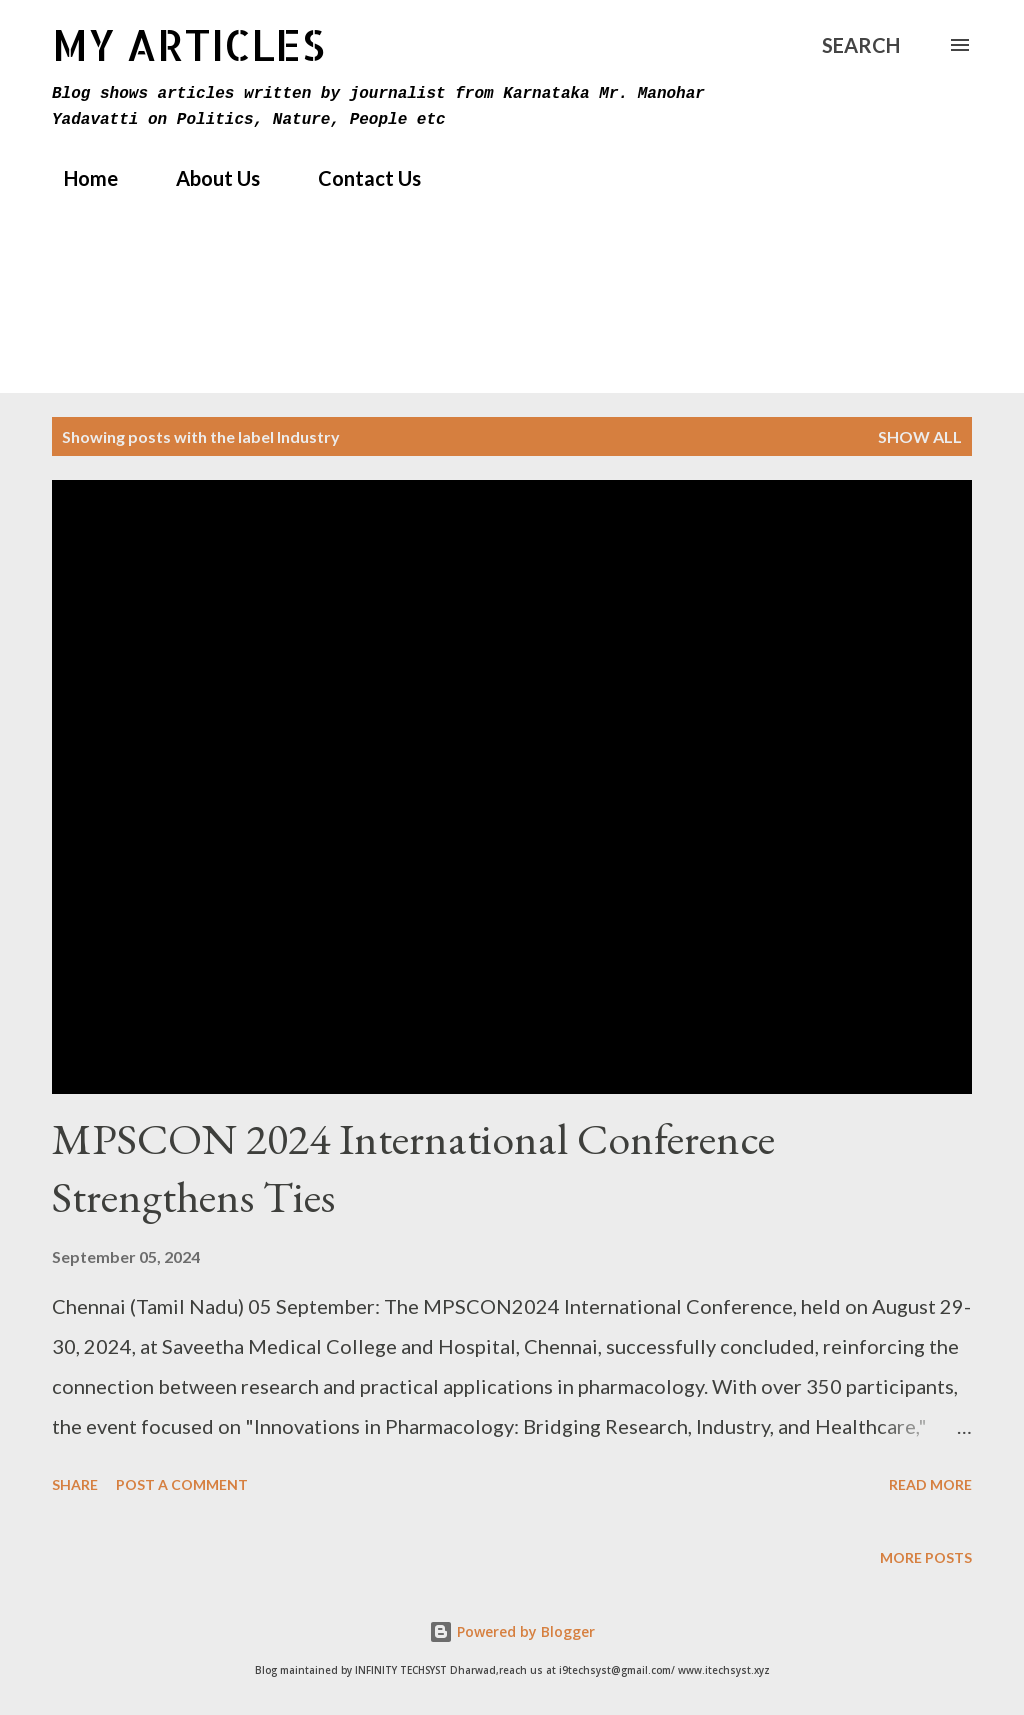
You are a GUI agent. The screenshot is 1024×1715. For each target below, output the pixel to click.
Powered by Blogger (512, 1631)
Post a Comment (182, 1484)
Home (79, 178)
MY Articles (188, 44)
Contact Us (357, 178)
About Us (206, 178)
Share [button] (75, 1484)
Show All (920, 436)
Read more (930, 1484)
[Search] (861, 45)
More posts (926, 1557)
